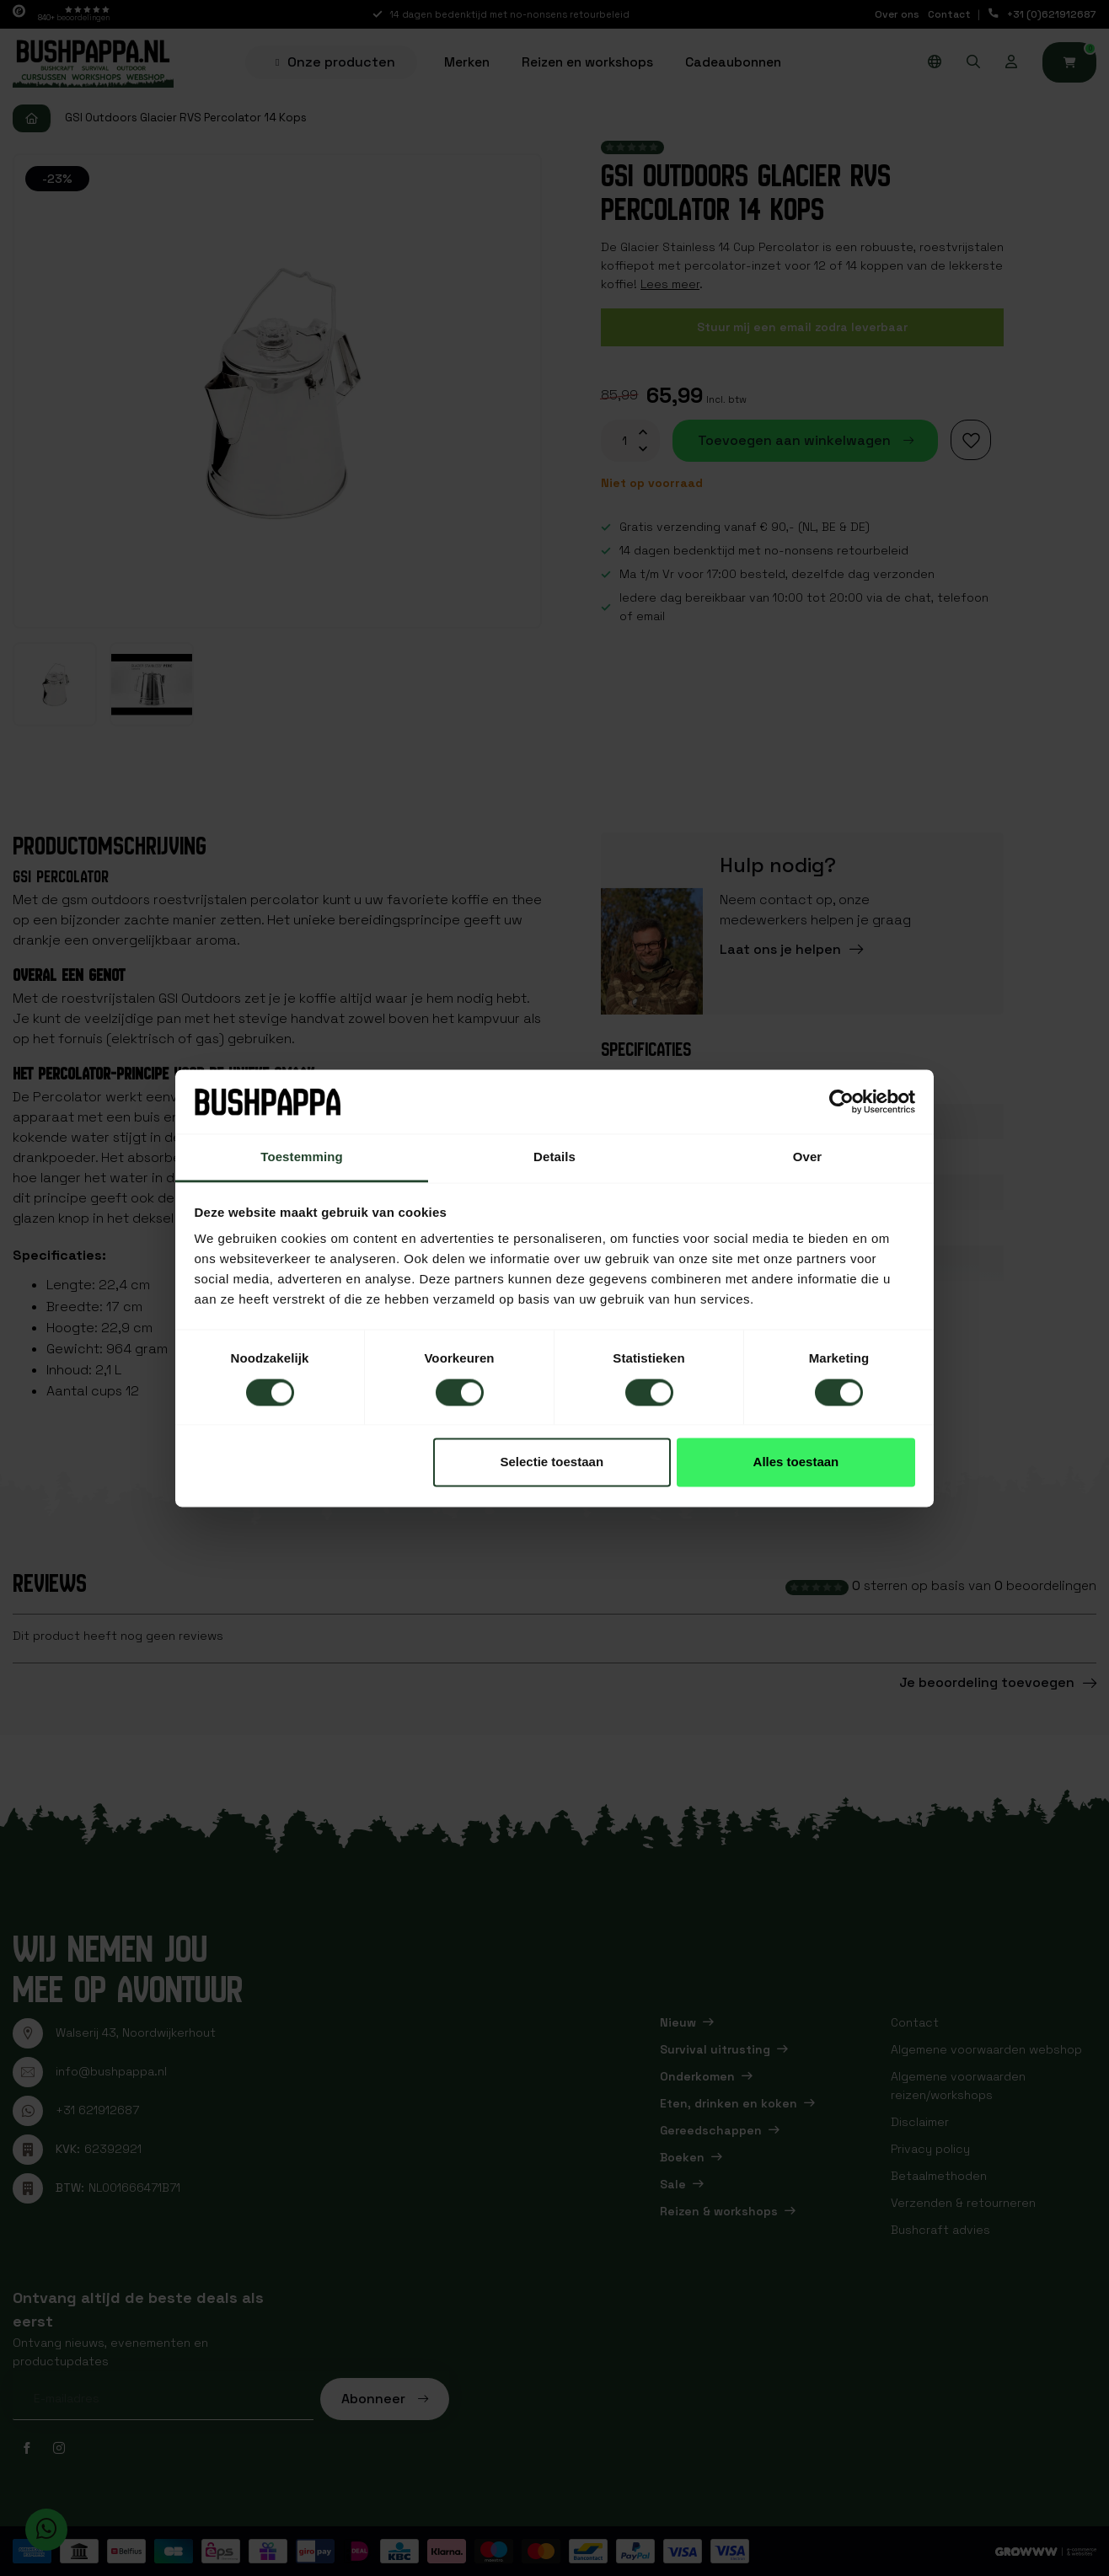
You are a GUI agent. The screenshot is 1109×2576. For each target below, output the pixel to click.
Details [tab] (554, 1157)
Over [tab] (807, 1157)
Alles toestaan (796, 1462)
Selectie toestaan (552, 1462)
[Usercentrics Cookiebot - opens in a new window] (841, 1101)
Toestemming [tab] (301, 1157)
